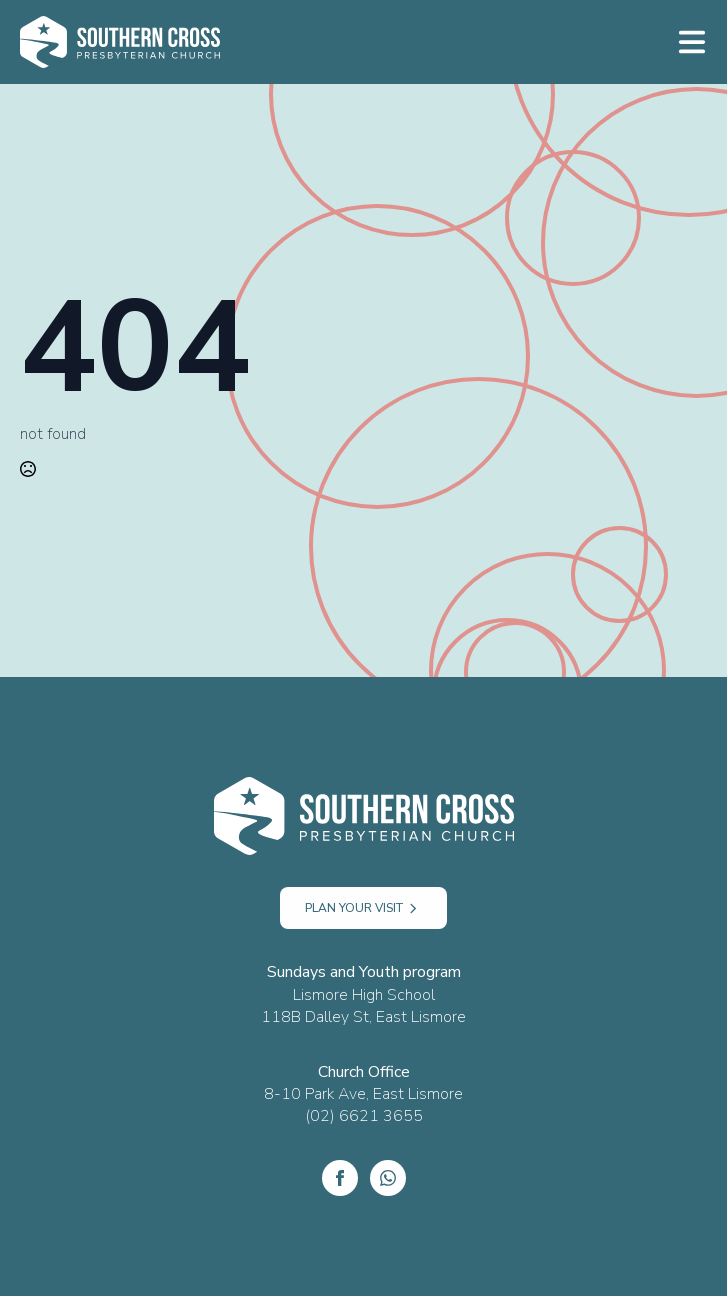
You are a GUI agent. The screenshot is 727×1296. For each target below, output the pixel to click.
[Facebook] (340, 1178)
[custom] (388, 1178)
